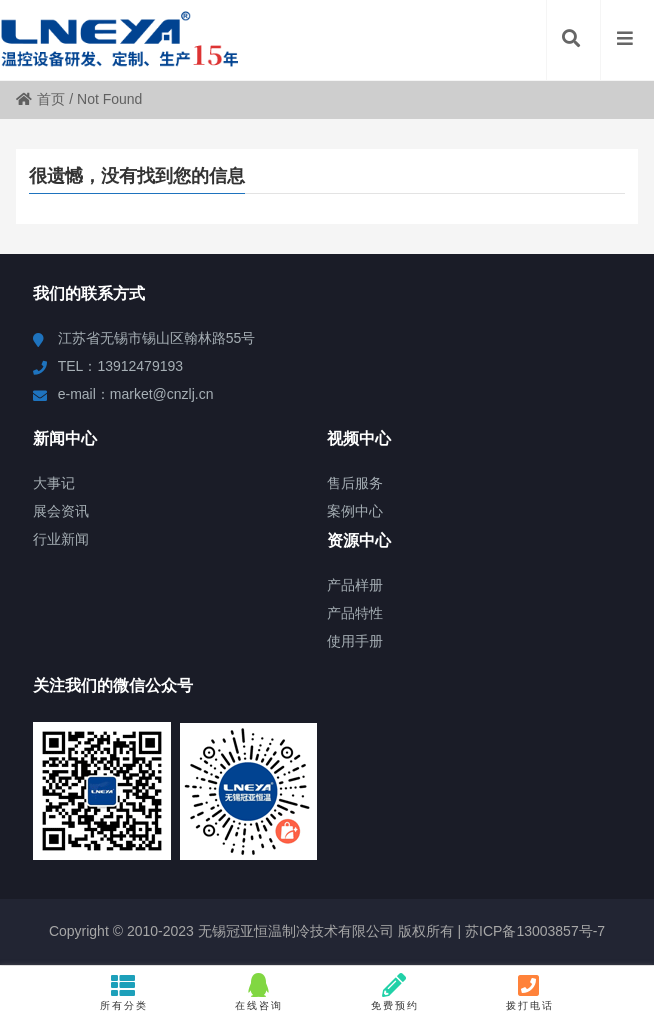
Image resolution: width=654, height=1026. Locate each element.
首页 (40, 99)
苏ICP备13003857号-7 (533, 931)
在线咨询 (259, 992)
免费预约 (394, 992)
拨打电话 (529, 992)
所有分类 (124, 992)
